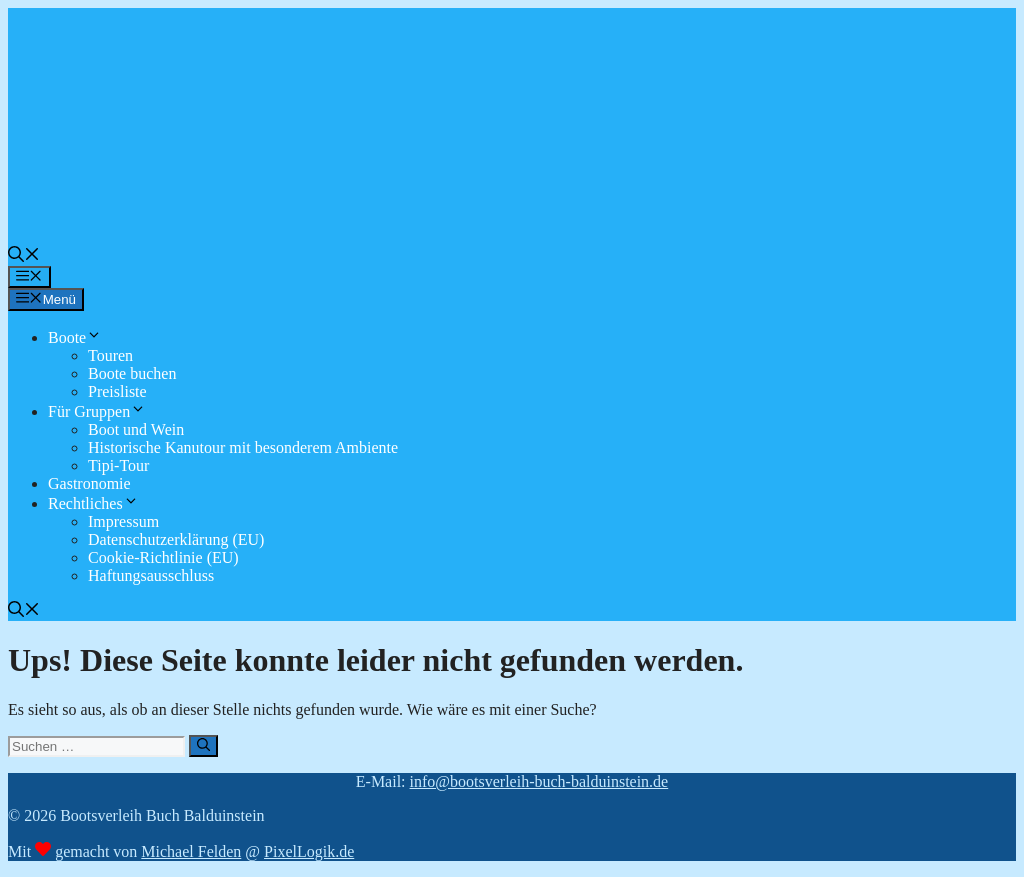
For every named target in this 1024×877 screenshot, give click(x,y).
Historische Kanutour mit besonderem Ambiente (243, 447)
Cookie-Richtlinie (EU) (163, 557)
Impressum (123, 521)
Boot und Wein (136, 429)
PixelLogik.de (309, 851)
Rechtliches (93, 503)
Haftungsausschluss (151, 575)
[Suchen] (203, 746)
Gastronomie (89, 483)
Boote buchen (132, 373)
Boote (75, 337)
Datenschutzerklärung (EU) (176, 539)
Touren (110, 355)
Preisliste (117, 391)
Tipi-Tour (118, 465)
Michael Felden (191, 851)
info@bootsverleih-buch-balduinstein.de (539, 781)
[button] (24, 256)
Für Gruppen (97, 411)
